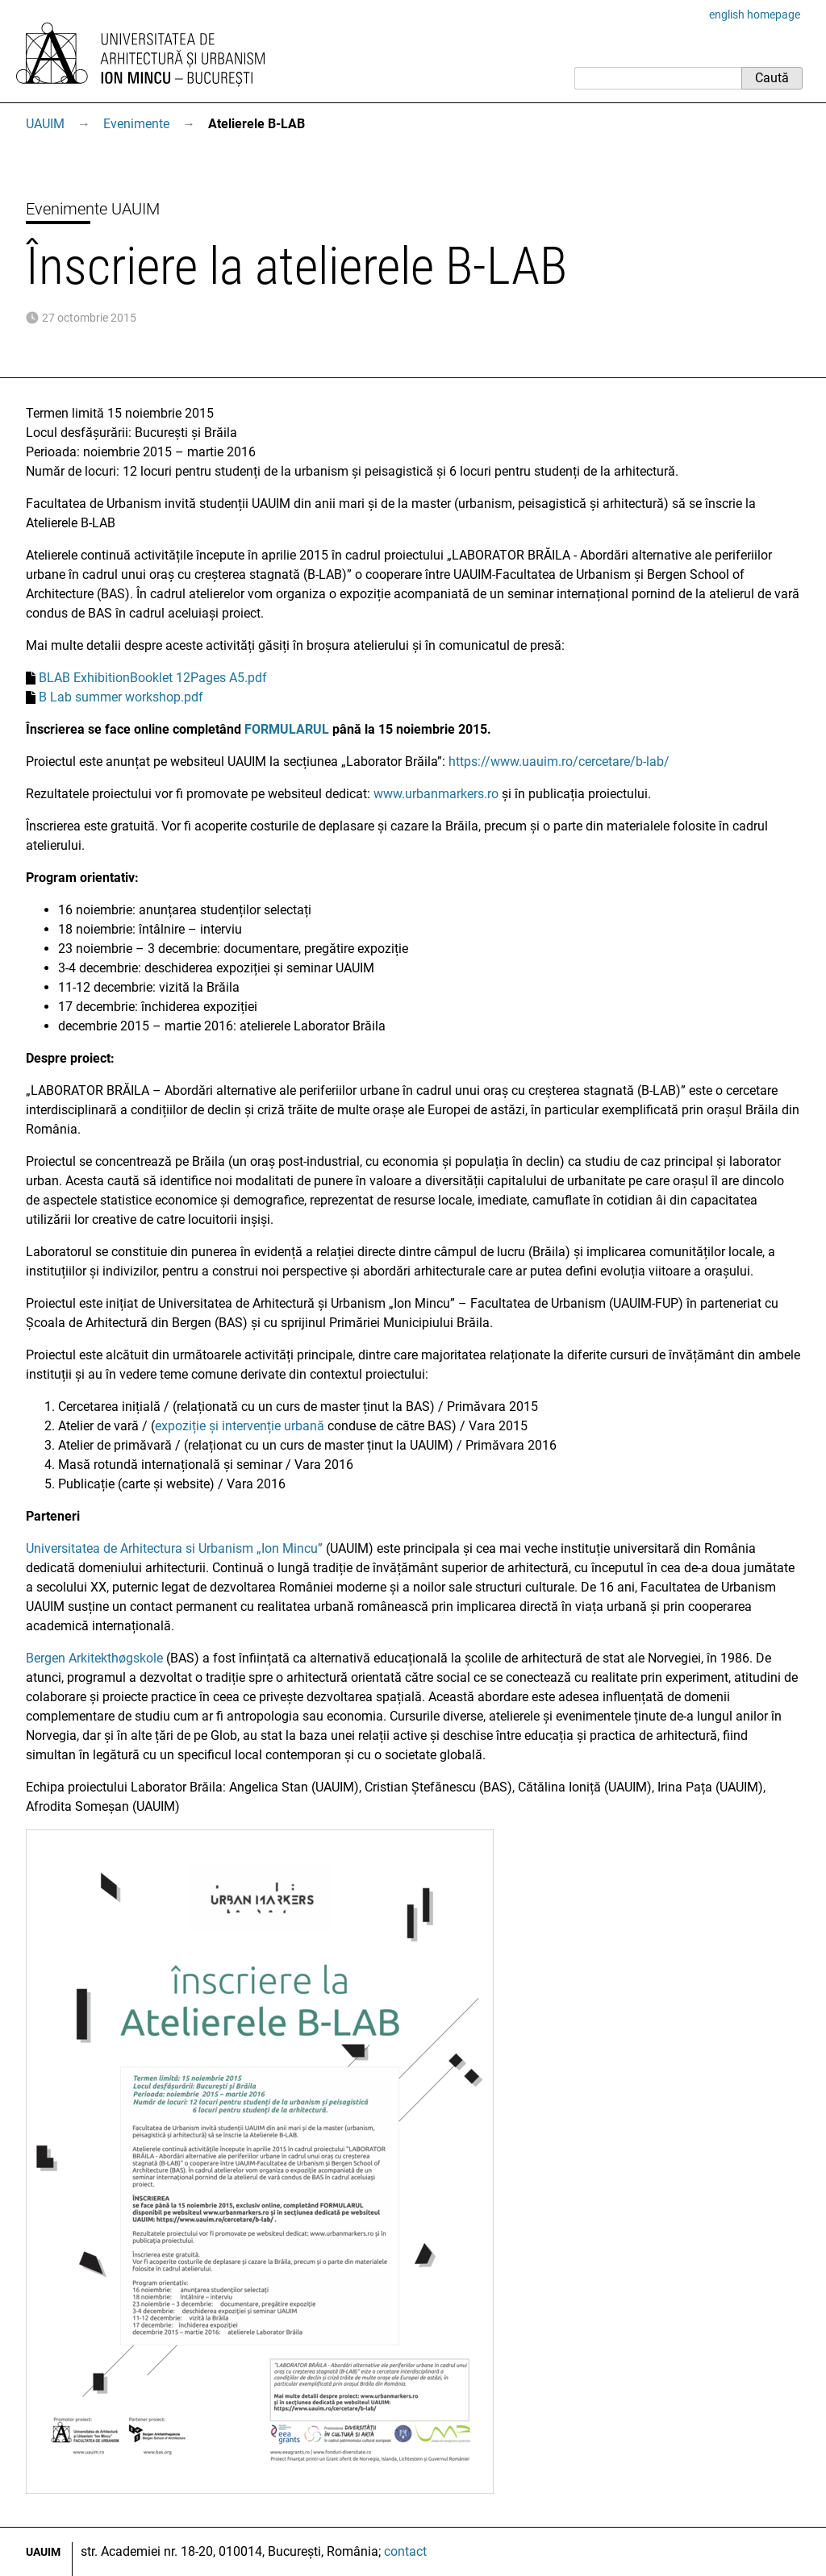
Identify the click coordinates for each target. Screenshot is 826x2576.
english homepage (754, 14)
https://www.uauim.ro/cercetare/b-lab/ (559, 761)
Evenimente (136, 123)
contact (405, 2551)
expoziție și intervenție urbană (239, 1426)
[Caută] (657, 78)
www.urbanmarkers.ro (436, 793)
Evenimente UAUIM (93, 208)
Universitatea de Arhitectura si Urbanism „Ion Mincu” (174, 1548)
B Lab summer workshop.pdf (121, 697)
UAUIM (45, 123)
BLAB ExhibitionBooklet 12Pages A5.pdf (153, 677)
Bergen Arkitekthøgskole (94, 1658)
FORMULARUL (286, 729)
